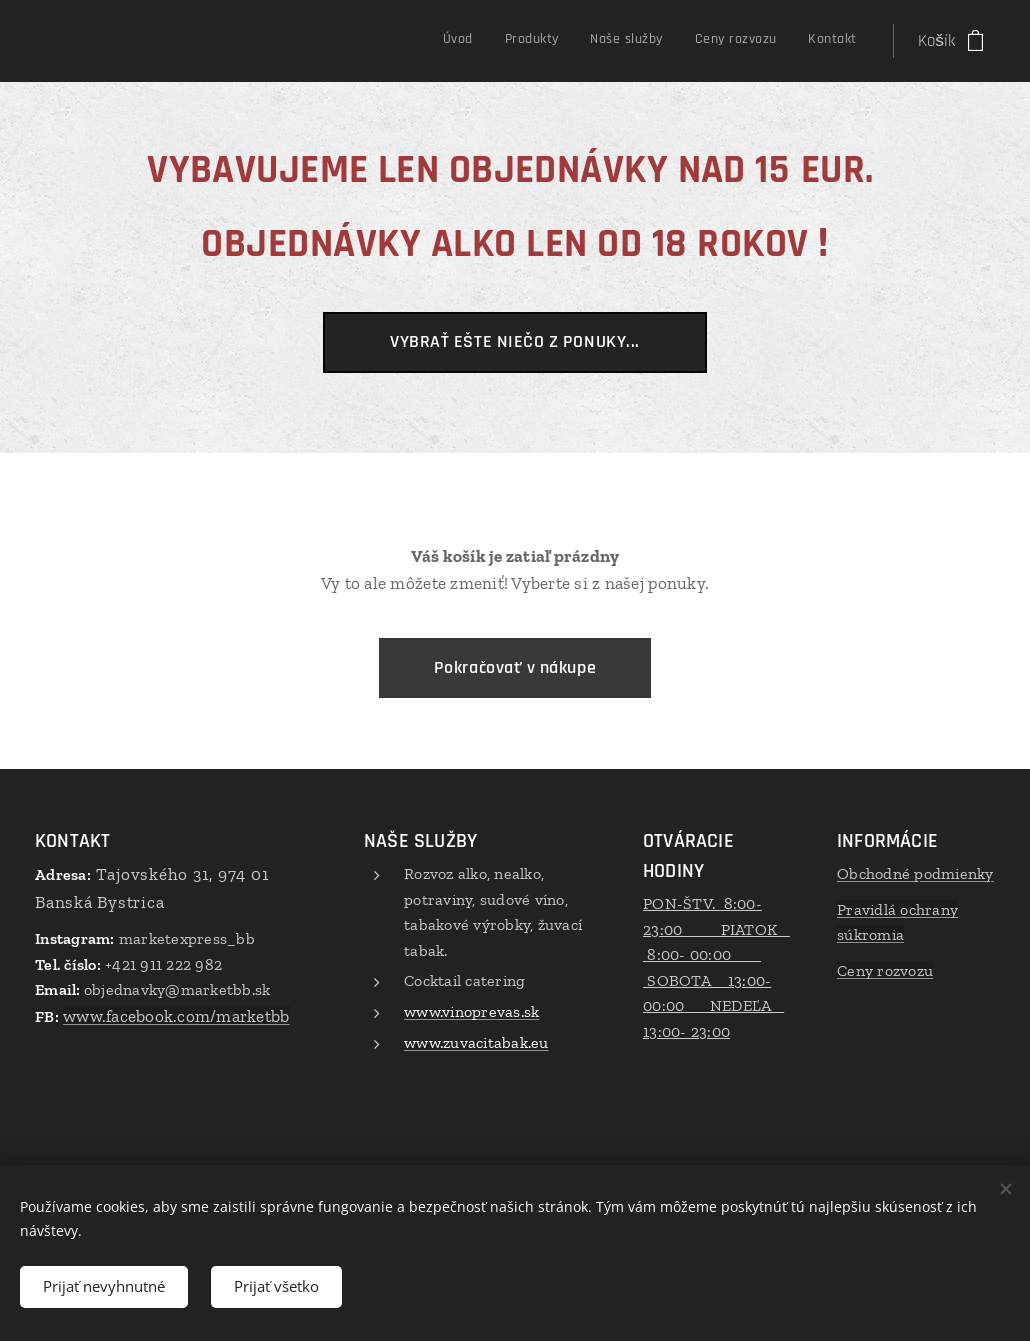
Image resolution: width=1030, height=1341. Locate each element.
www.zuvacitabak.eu (476, 1041)
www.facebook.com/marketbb (176, 1016)
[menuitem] (724, 41)
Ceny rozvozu (885, 970)
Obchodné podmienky (915, 873)
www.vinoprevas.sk (471, 1011)
